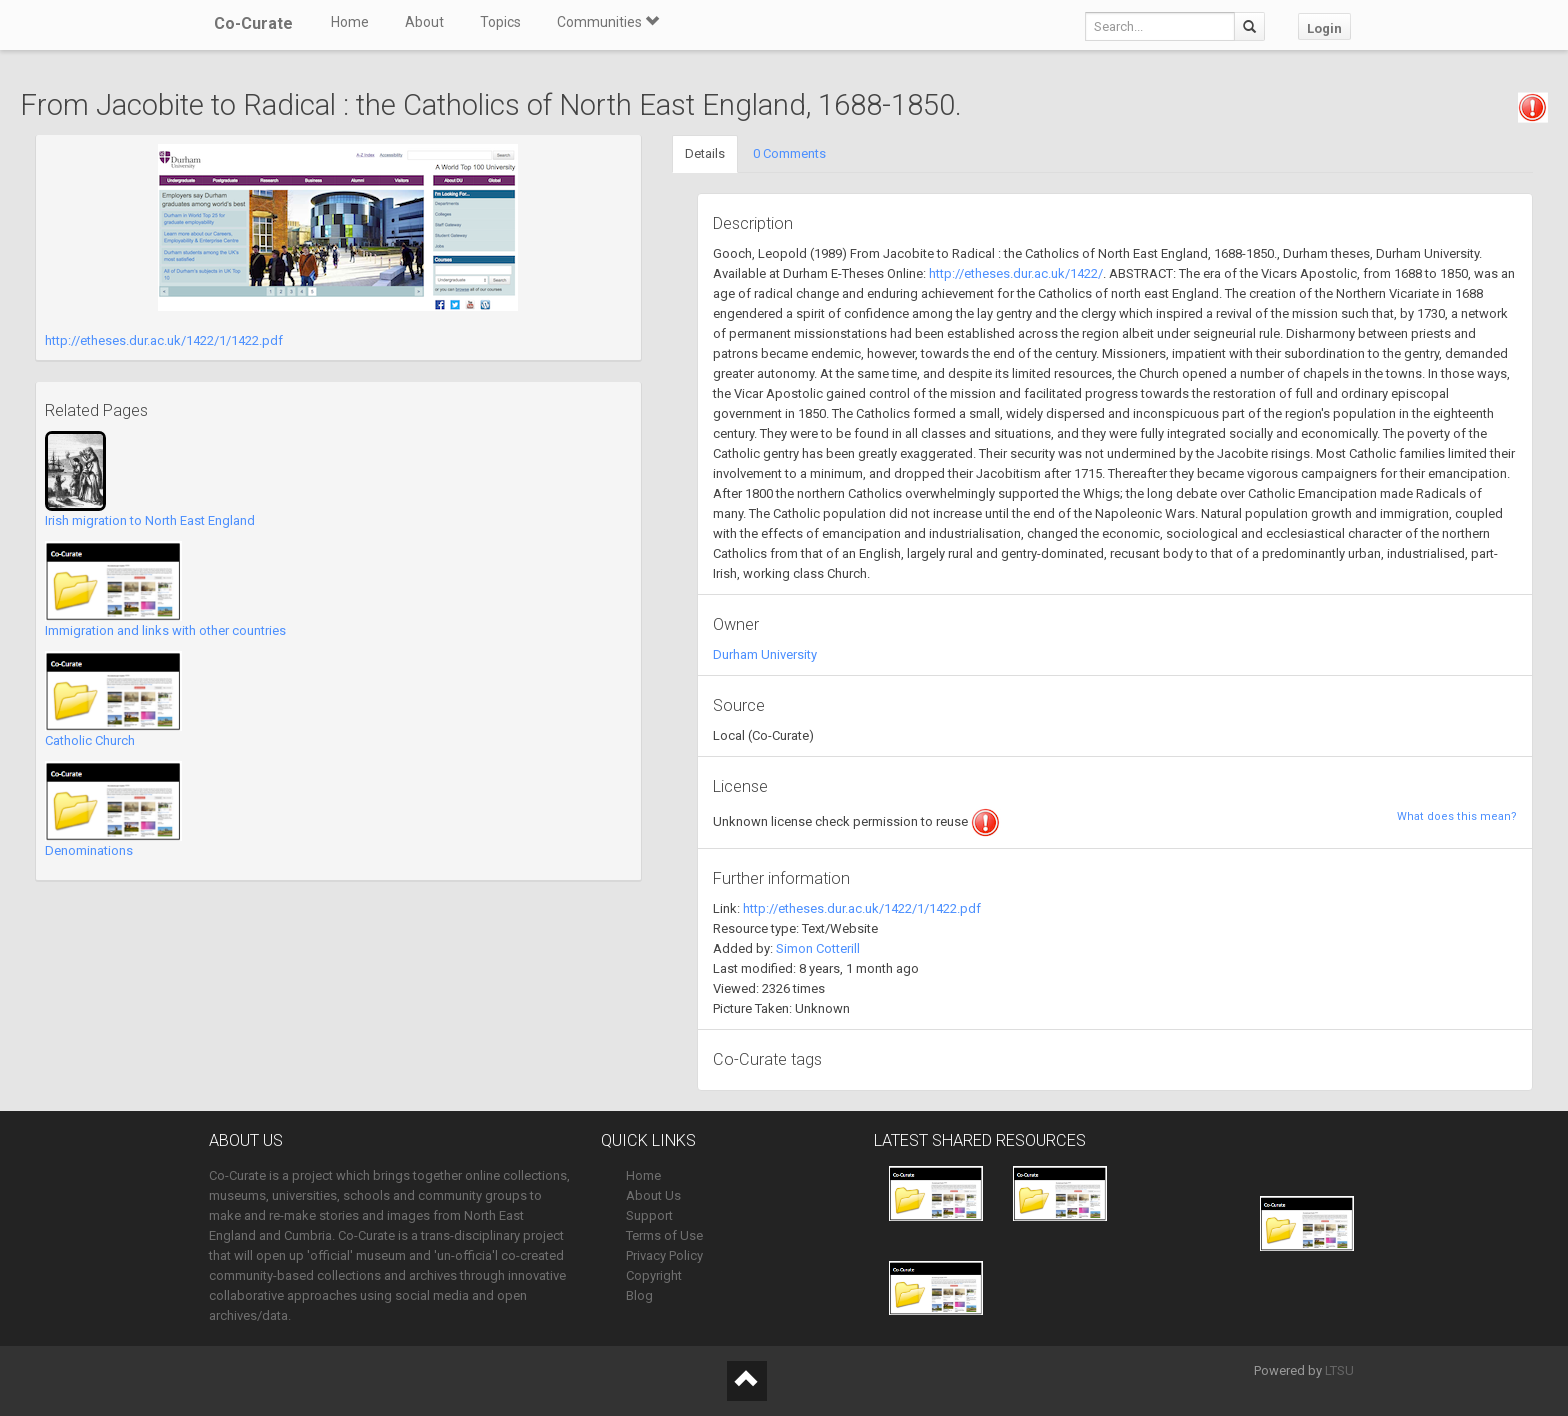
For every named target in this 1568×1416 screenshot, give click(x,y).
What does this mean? (1457, 816)
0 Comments (789, 153)
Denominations (89, 850)
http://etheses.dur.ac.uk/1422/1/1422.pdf (164, 340)
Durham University (765, 654)
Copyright (654, 1275)
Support (649, 1215)
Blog (639, 1295)
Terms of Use (664, 1235)
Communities (608, 22)
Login (1324, 28)
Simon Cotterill (818, 948)
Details (705, 153)
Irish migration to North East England (150, 520)
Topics (500, 22)
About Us (653, 1195)
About (424, 22)
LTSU (1339, 1370)
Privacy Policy (664, 1255)
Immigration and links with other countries (165, 630)
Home (350, 22)
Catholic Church (90, 740)
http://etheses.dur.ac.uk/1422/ (1016, 273)
